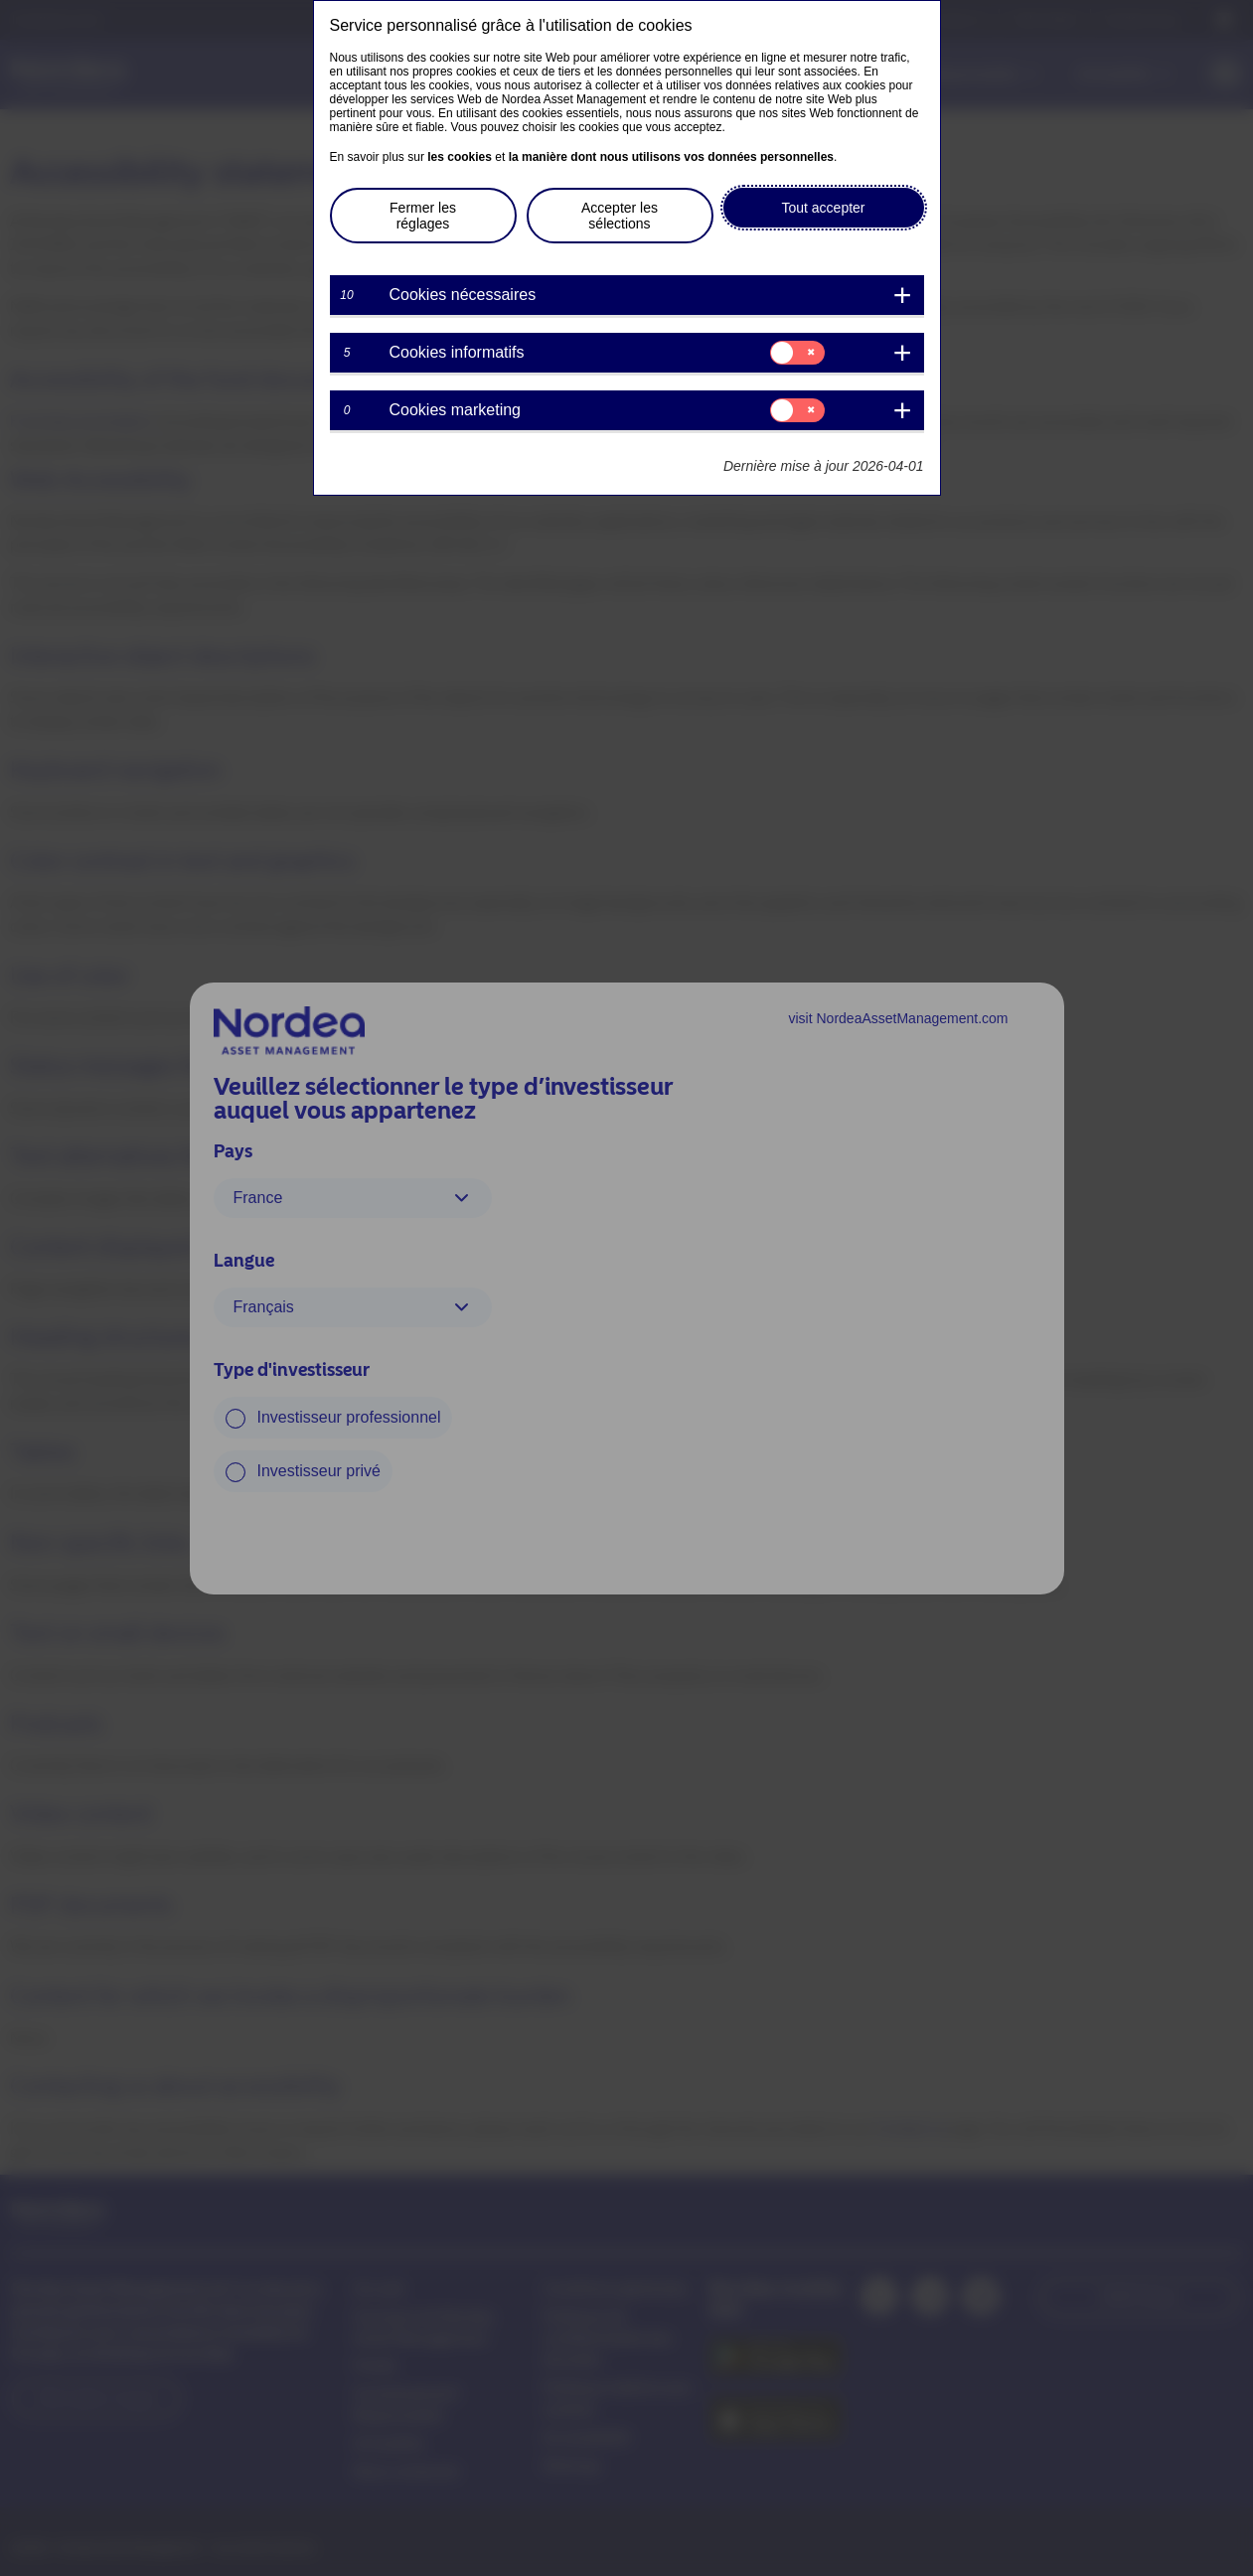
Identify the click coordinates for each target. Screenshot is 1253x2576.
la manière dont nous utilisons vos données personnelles (671, 157)
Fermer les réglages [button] (423, 215)
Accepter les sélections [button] (619, 215)
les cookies (459, 157)
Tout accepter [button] (822, 208)
